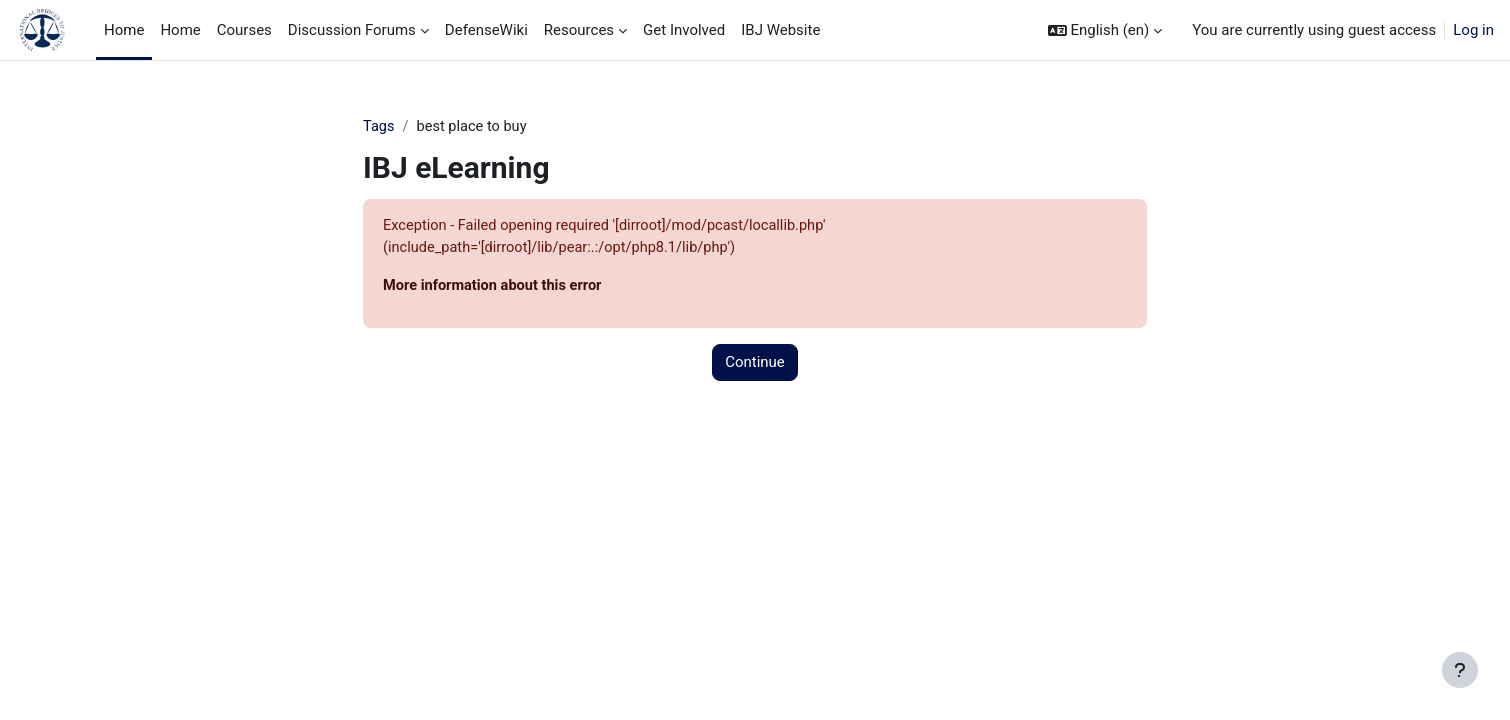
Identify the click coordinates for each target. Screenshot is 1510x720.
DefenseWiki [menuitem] (486, 30)
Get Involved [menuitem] (684, 30)
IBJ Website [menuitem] (780, 30)
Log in (1473, 30)
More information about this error (495, 288)
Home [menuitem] (124, 30)
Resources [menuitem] (579, 30)
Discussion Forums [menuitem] (352, 30)
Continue (755, 365)
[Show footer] (1460, 670)
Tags (379, 127)
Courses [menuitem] (244, 30)
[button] (1105, 30)
